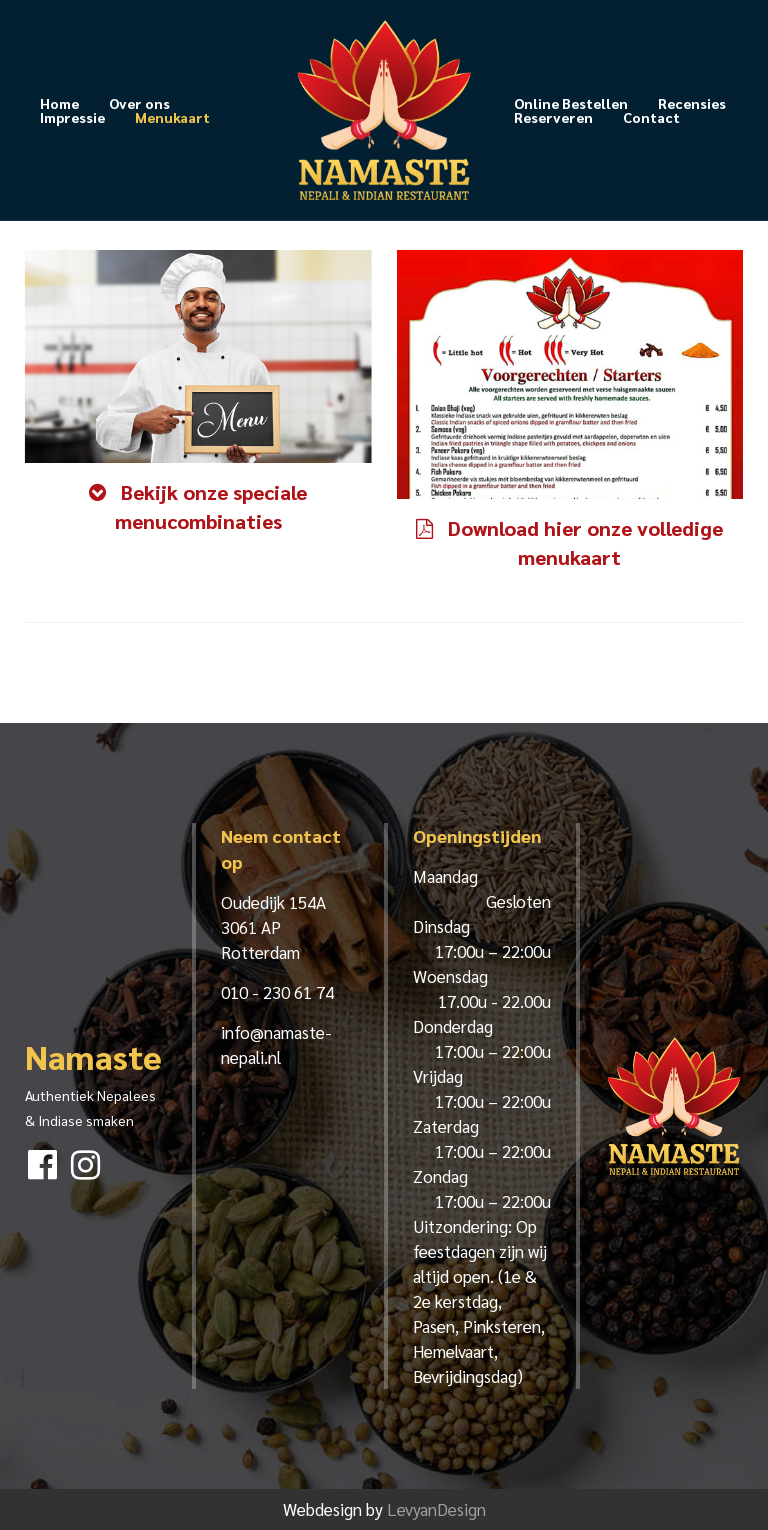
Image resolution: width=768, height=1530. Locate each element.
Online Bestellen (571, 103)
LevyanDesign (436, 1509)
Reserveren (553, 117)
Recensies (692, 103)
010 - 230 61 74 (277, 992)
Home (59, 103)
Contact (651, 117)
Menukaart (172, 117)
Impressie (72, 117)
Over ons (139, 103)
